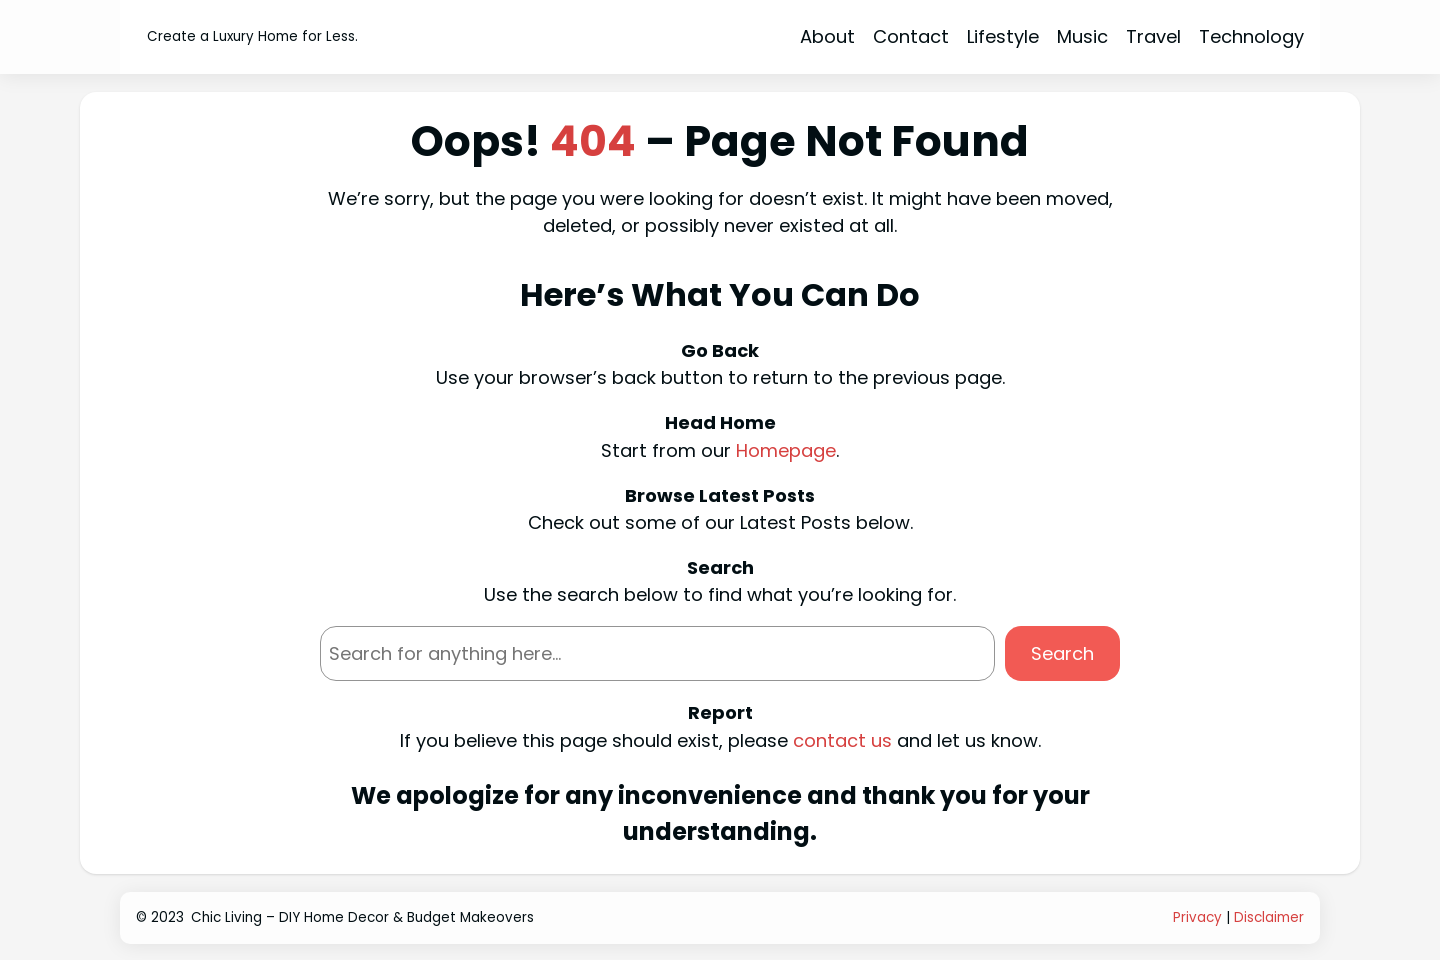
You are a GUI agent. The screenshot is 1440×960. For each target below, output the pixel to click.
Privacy (1197, 917)
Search (1062, 653)
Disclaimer (1269, 917)
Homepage (786, 450)
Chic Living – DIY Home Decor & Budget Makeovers (362, 917)
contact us (842, 740)
